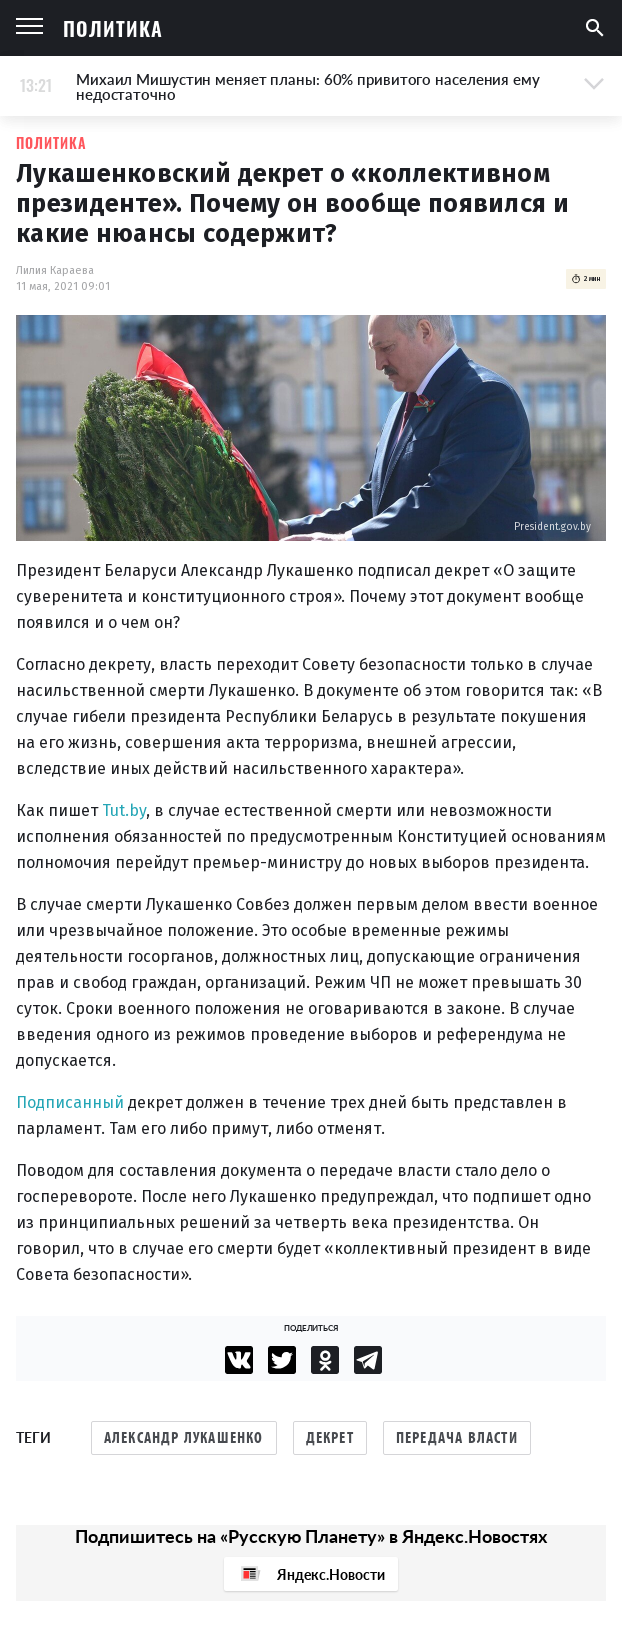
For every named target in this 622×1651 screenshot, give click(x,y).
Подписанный (70, 1102)
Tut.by (124, 810)
